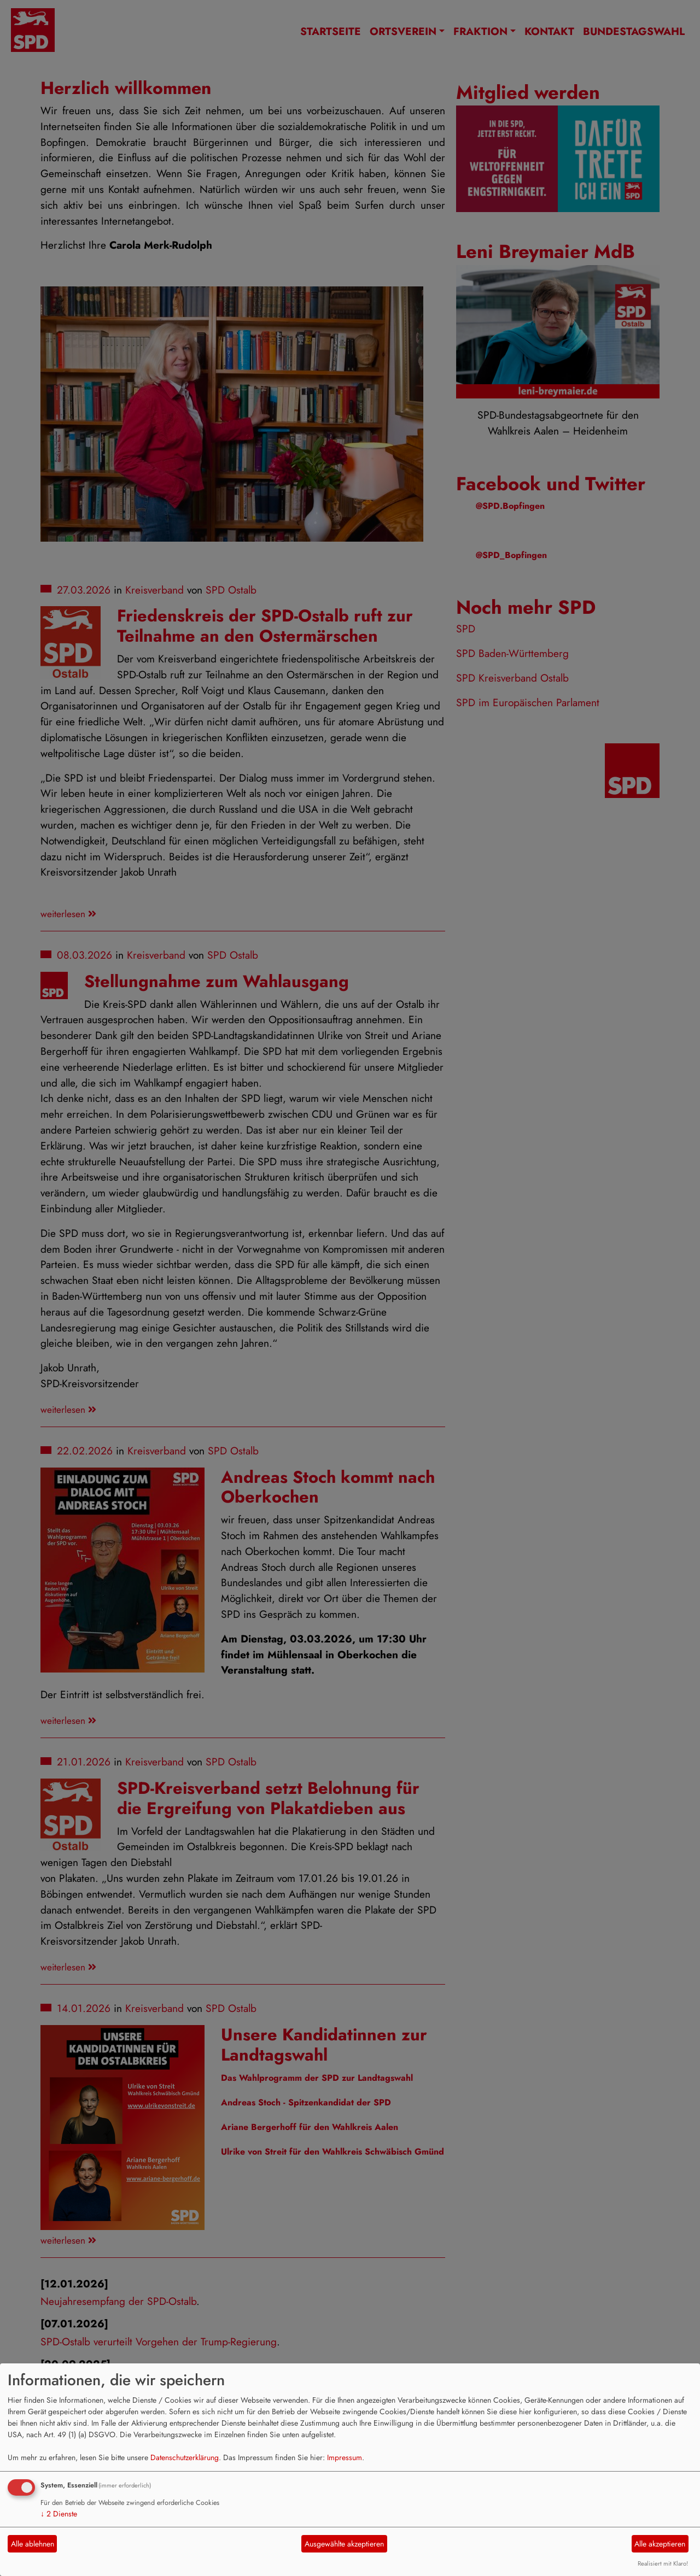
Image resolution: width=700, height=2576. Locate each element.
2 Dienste (58, 2513)
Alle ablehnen (32, 2543)
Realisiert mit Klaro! (663, 2563)
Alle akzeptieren (659, 2543)
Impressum (344, 2457)
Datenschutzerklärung (184, 2457)
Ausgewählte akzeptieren (344, 2543)
